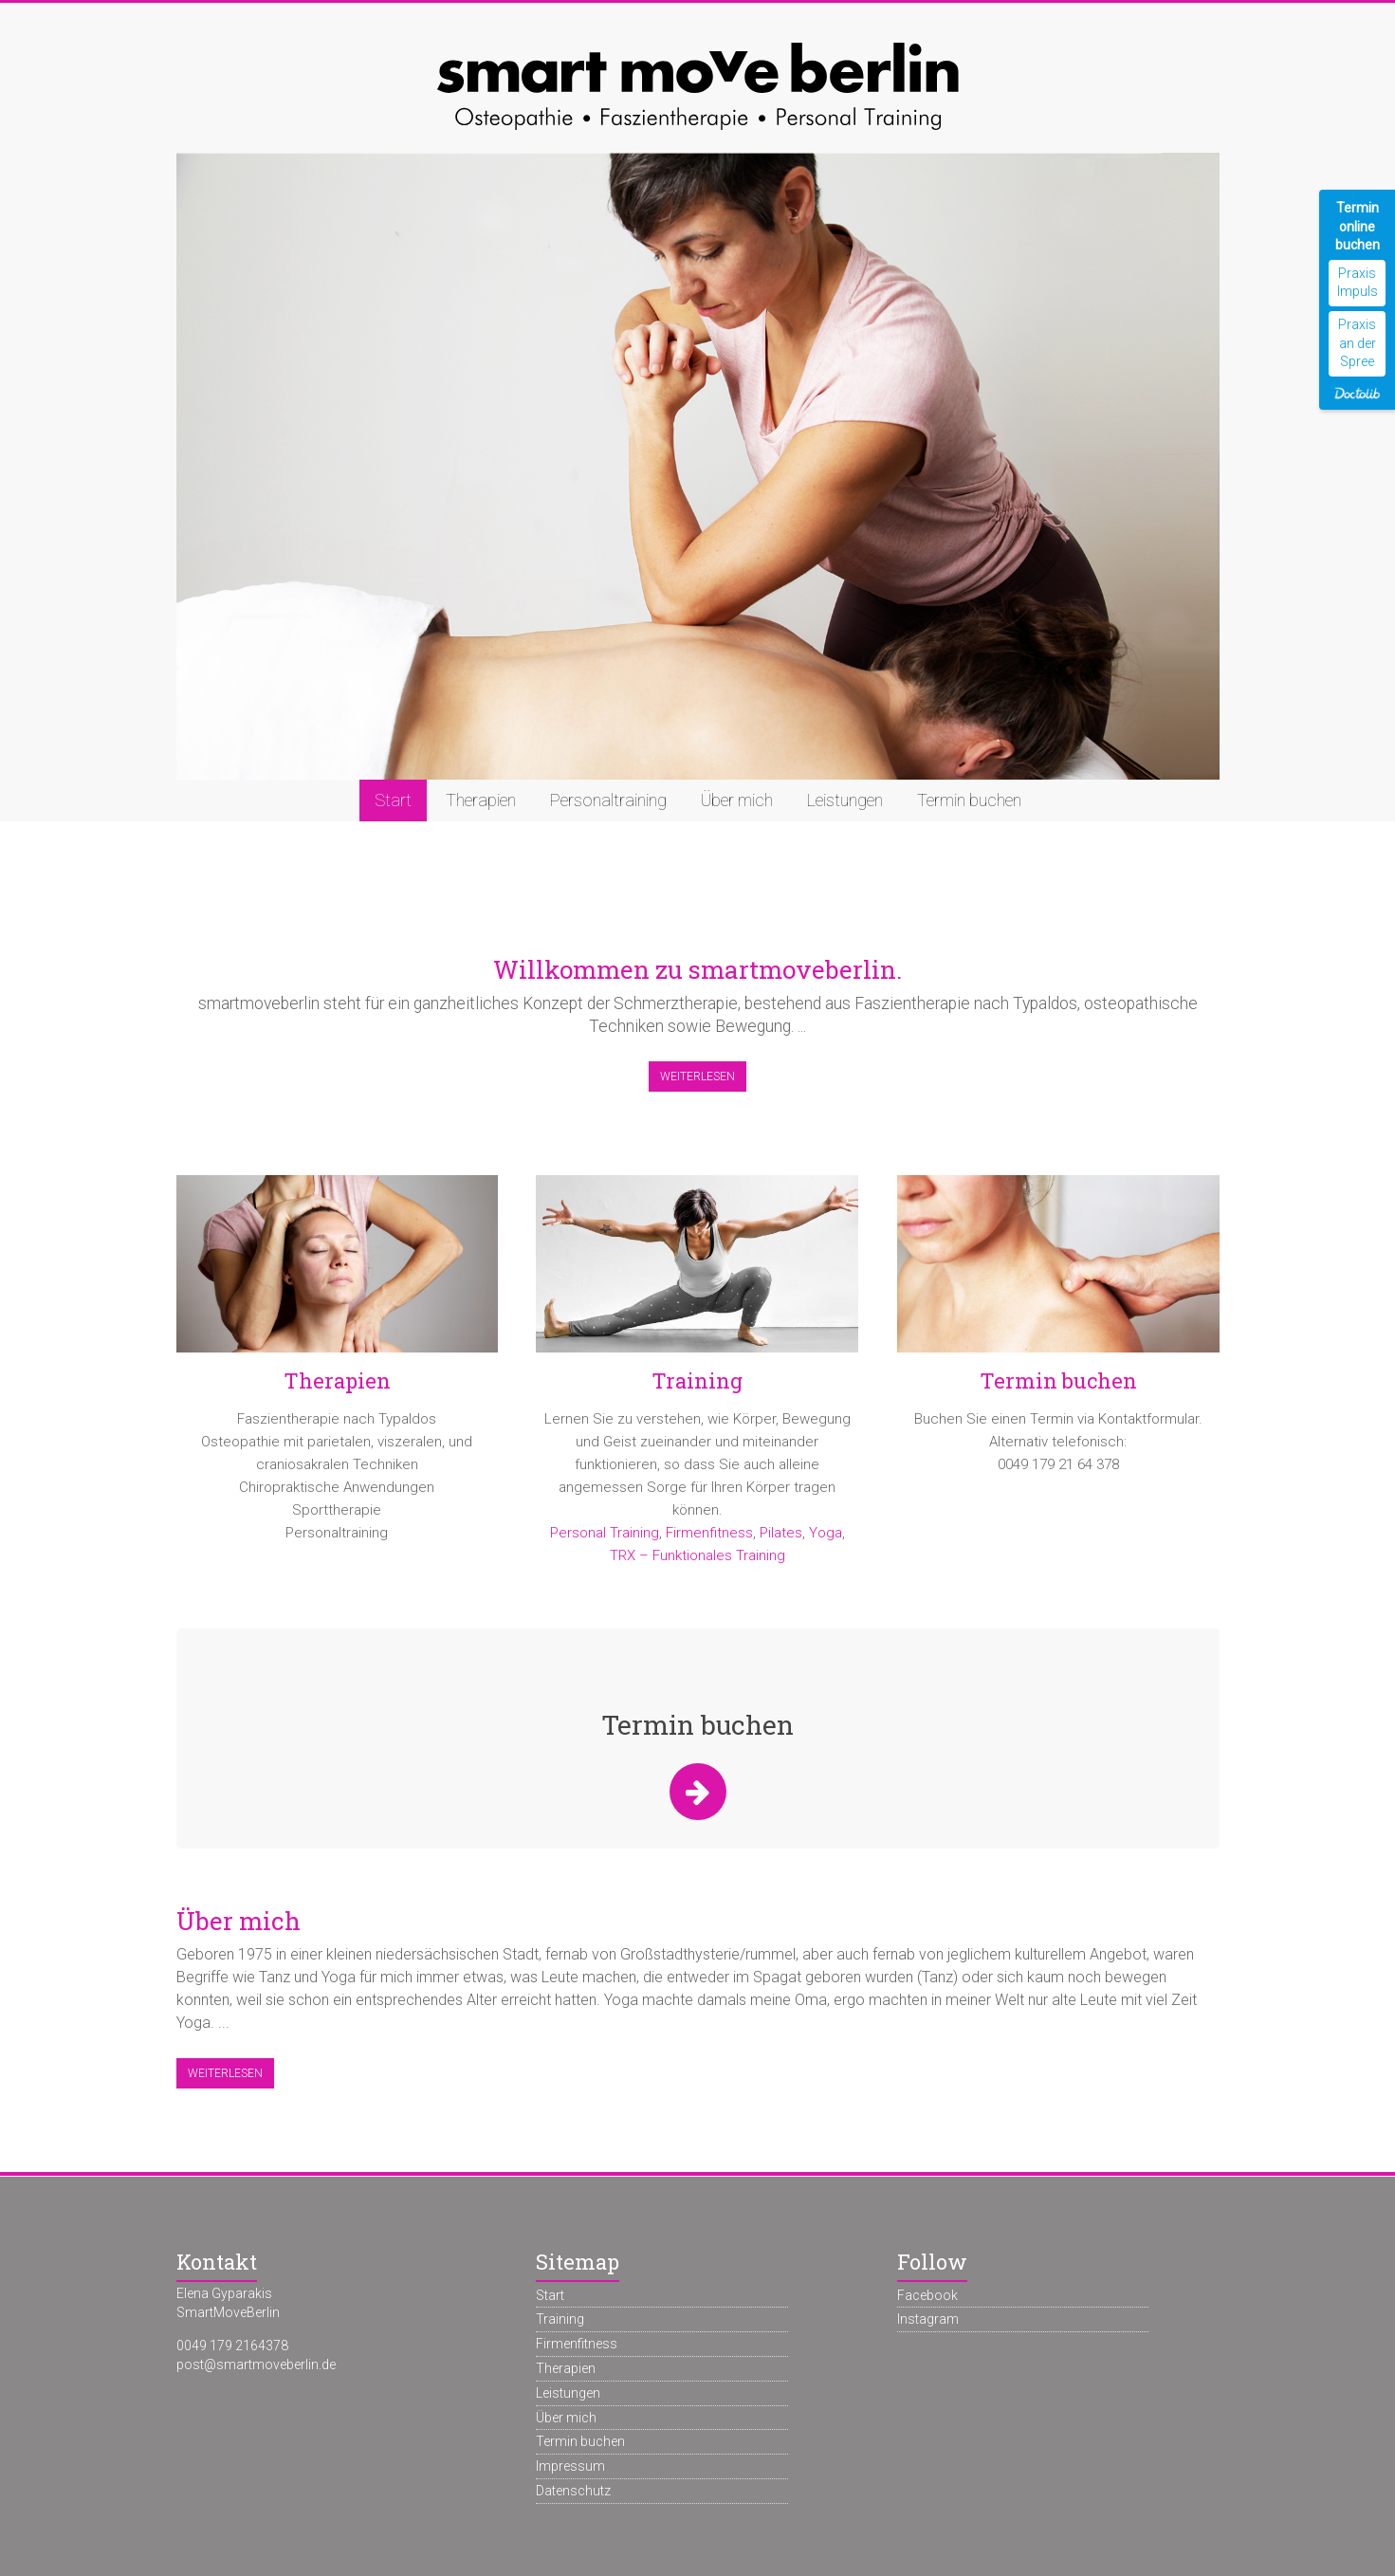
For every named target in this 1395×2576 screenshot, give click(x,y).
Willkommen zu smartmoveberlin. (697, 969)
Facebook (927, 2295)
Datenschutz (573, 2490)
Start (393, 800)
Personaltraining (608, 800)
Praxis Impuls (1357, 283)
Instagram (928, 2319)
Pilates (781, 1532)
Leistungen (845, 800)
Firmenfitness (709, 1532)
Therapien (481, 800)
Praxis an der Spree (1357, 343)
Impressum (570, 2466)
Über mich (737, 800)
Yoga (825, 1532)
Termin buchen (969, 800)
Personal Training (604, 1532)
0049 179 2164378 (232, 2345)
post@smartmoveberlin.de (256, 2364)
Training (697, 1380)
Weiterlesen (697, 1076)
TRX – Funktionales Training (697, 1555)
